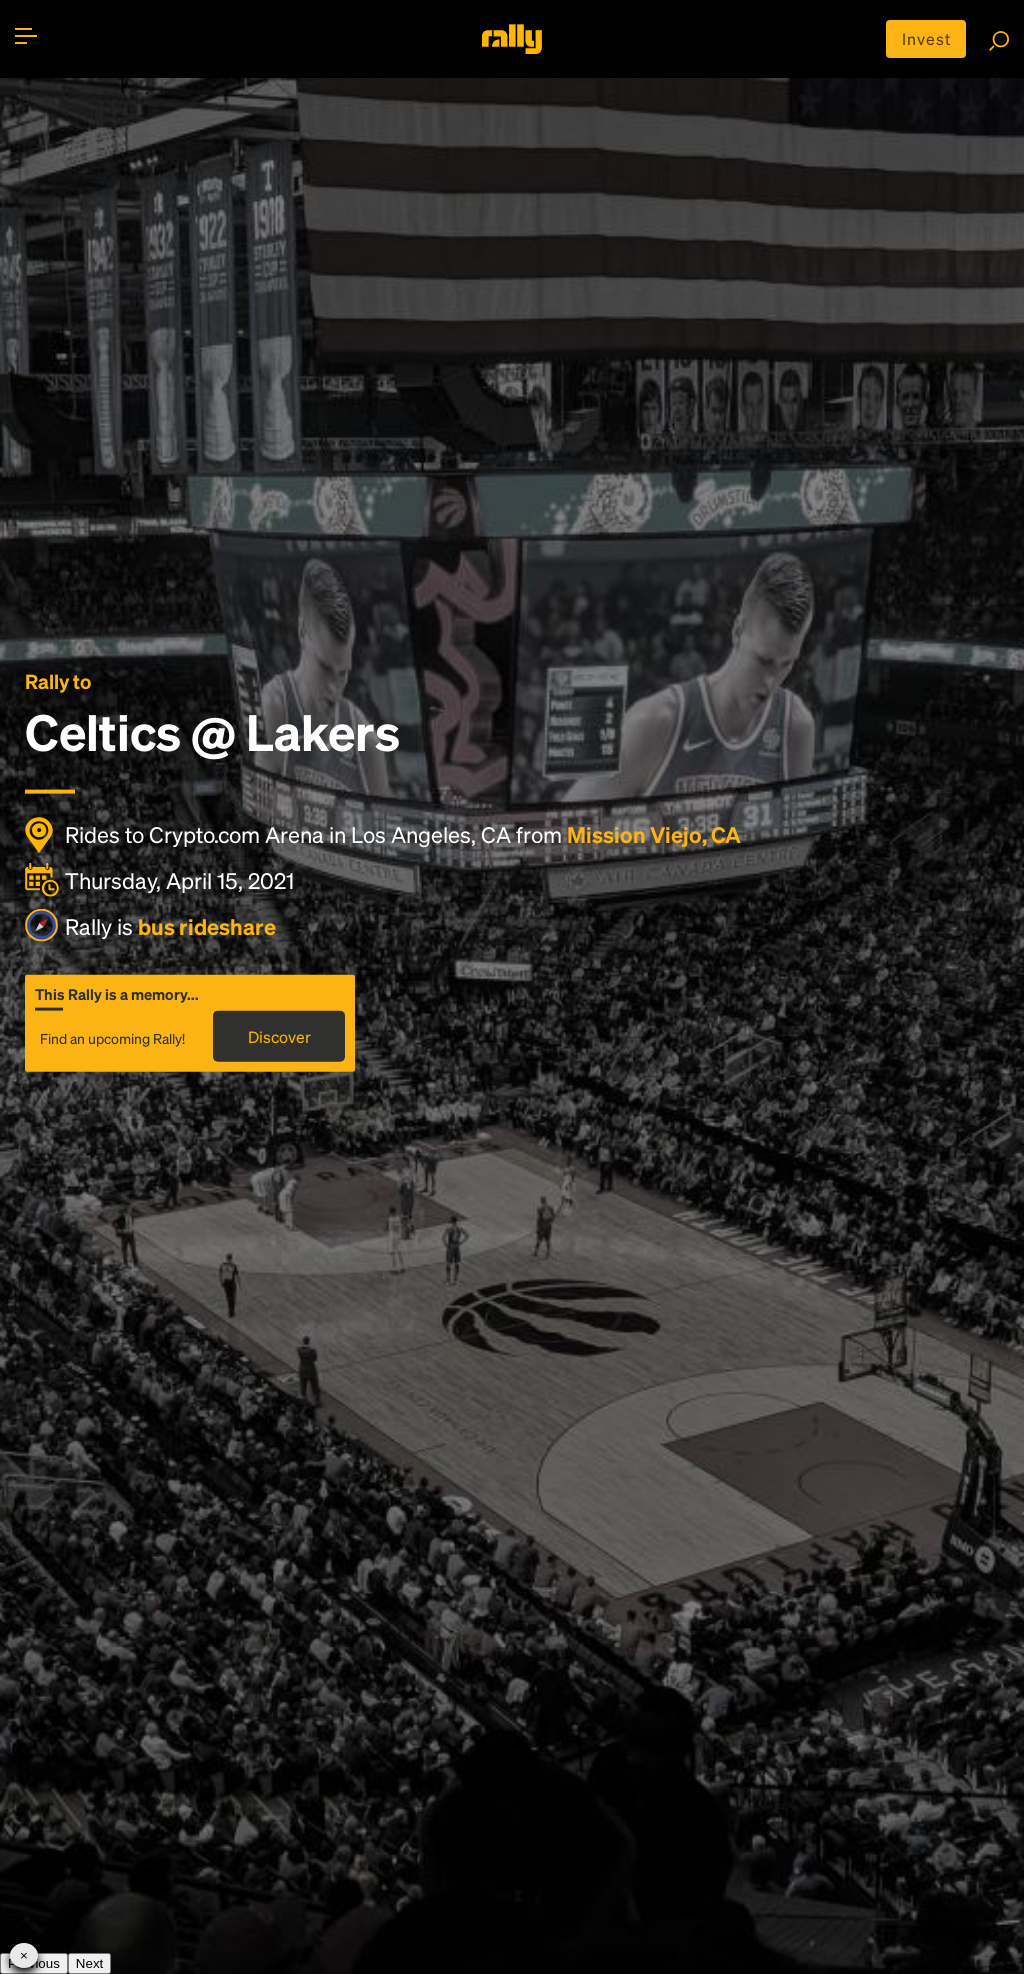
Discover (279, 1036)
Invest (926, 38)
